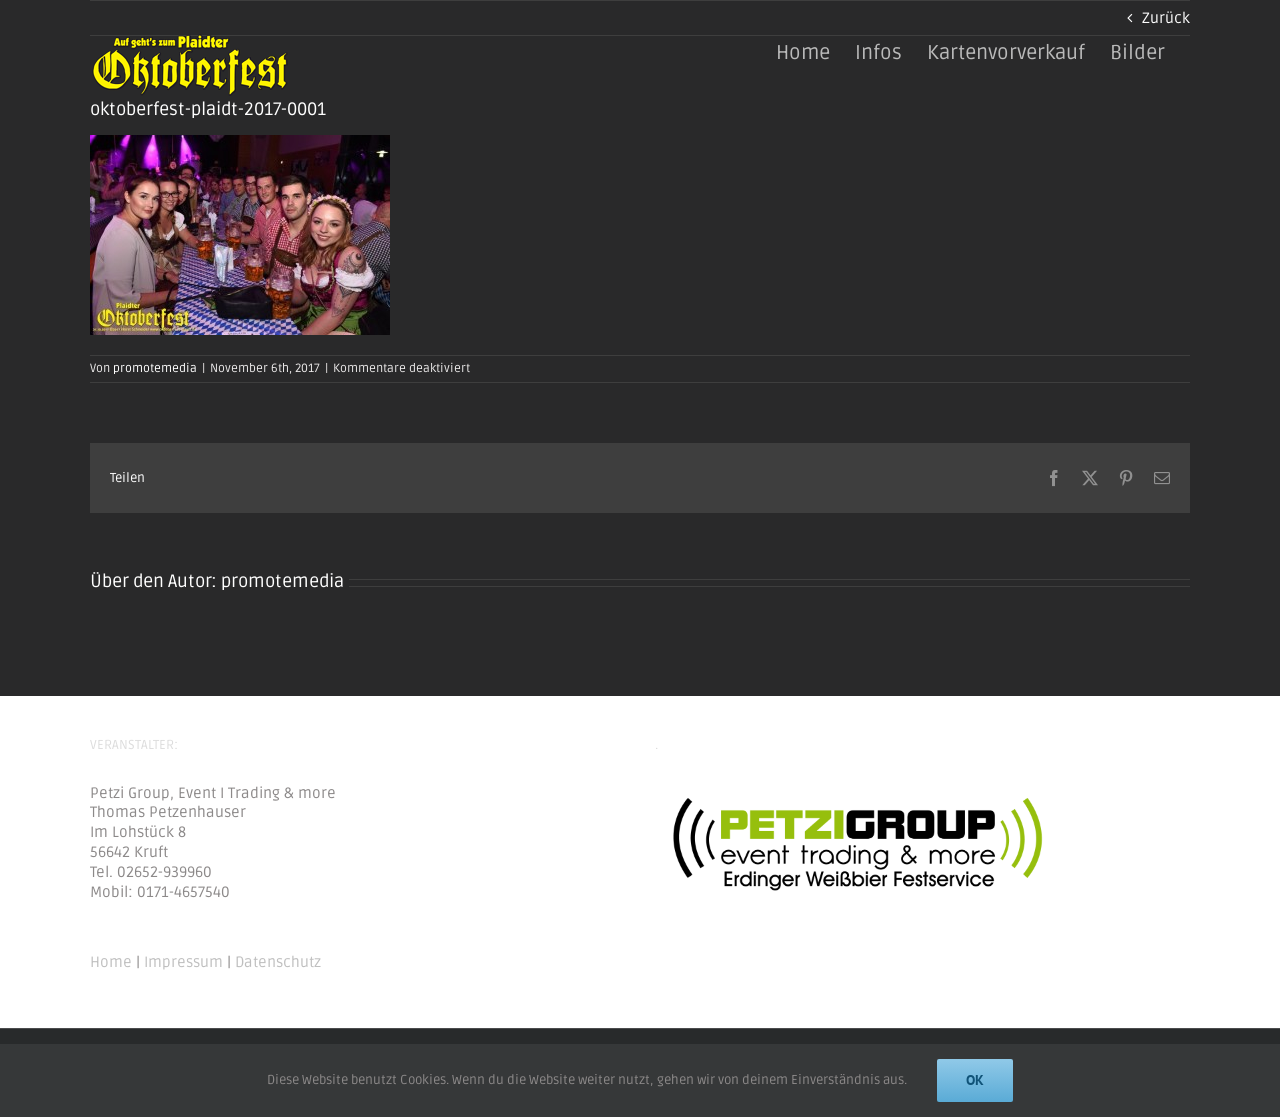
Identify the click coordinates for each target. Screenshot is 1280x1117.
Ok (975, 1080)
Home (111, 962)
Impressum (183, 962)
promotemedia (155, 368)
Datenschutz (278, 962)
